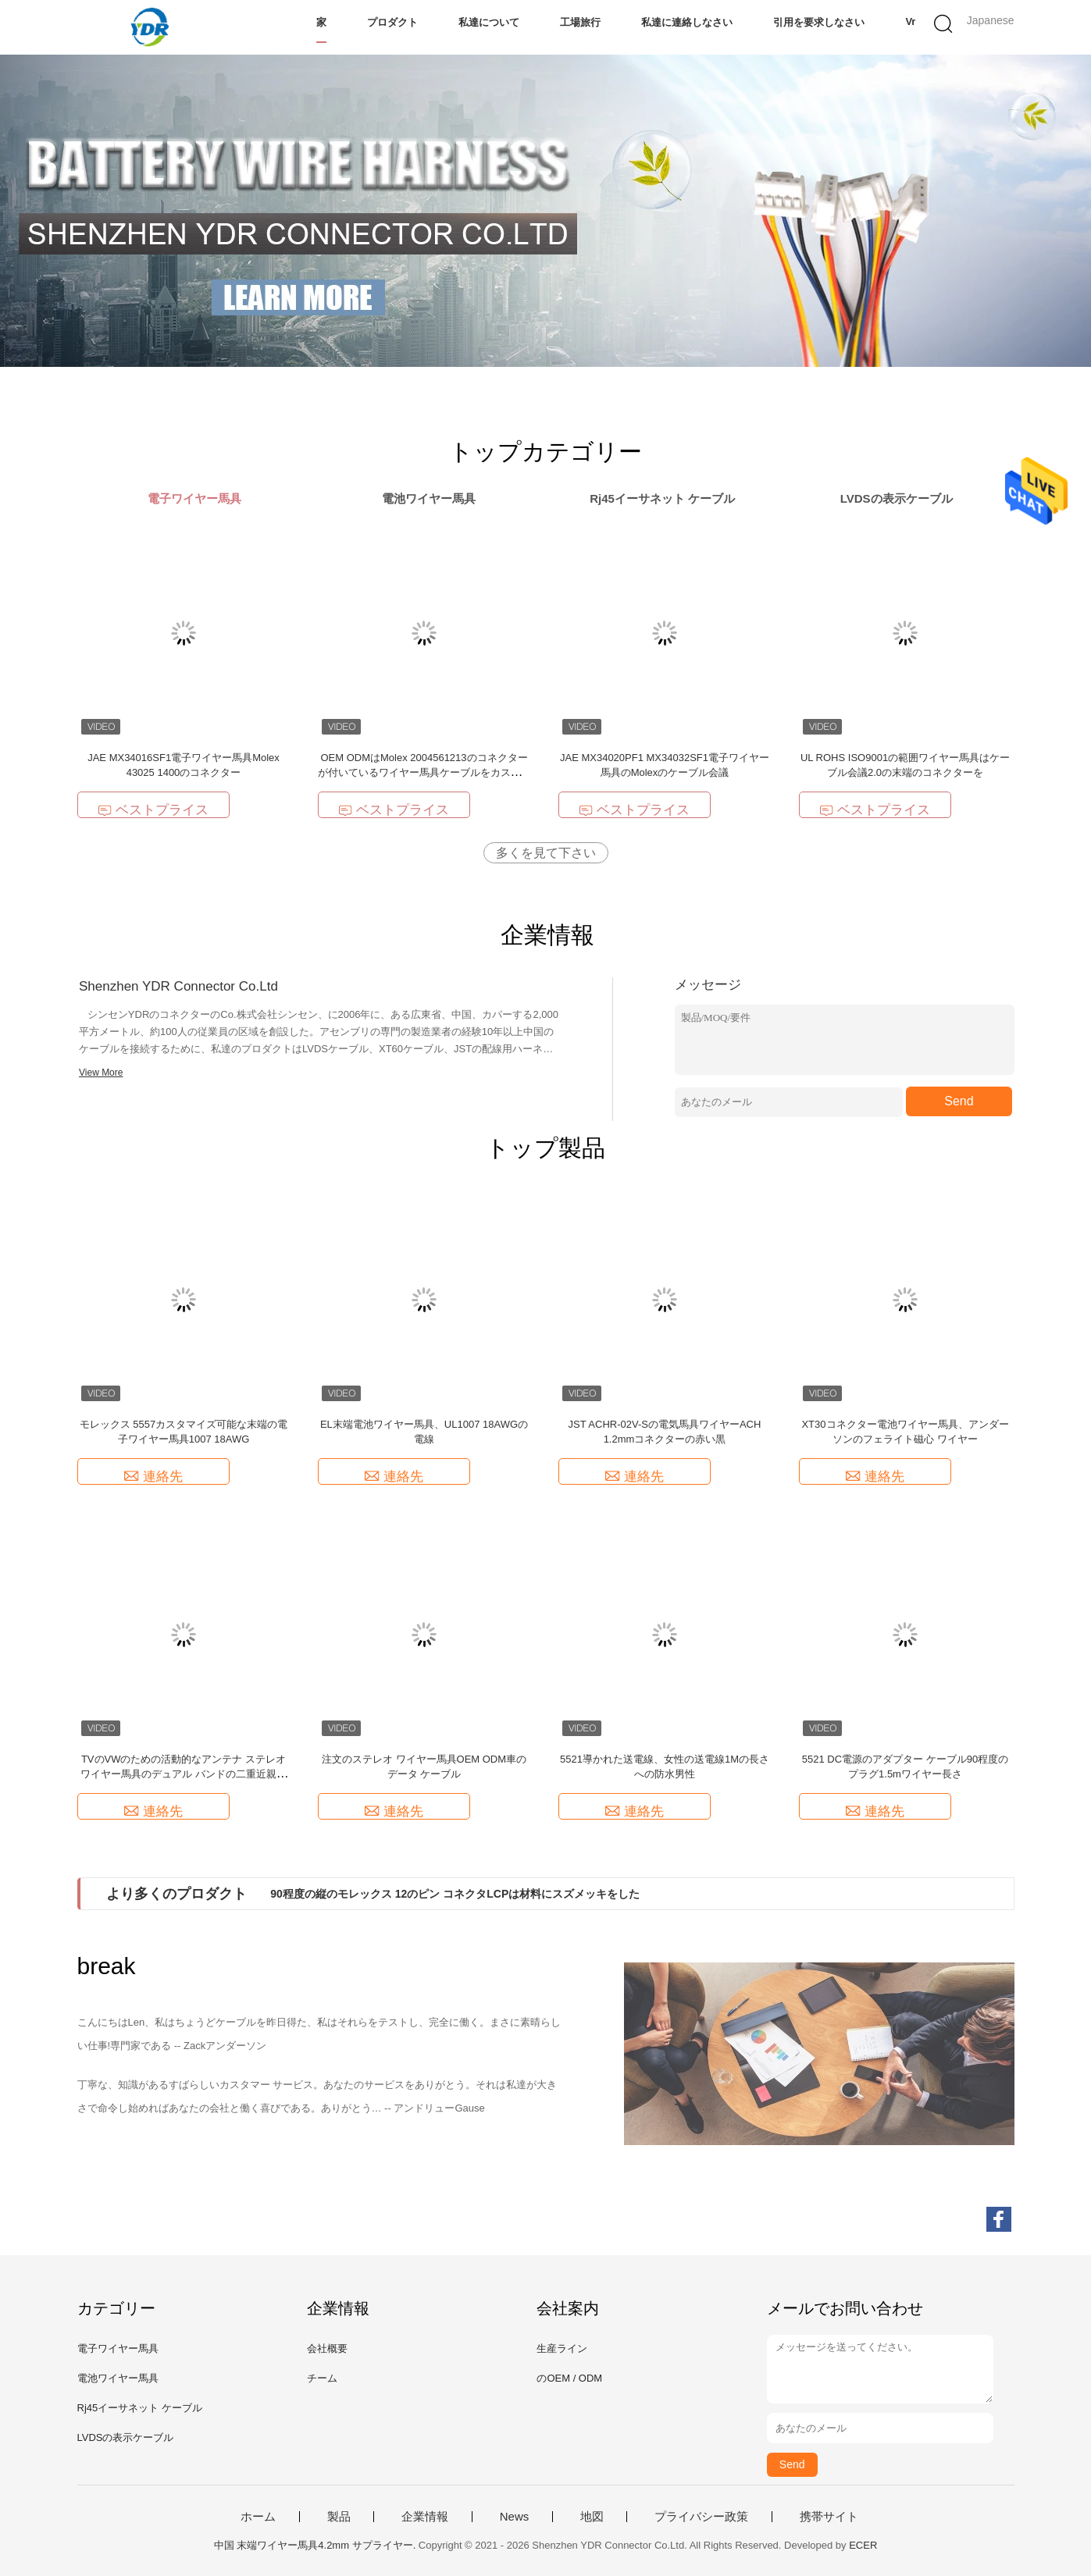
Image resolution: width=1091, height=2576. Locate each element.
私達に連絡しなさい (687, 22)
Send (958, 1101)
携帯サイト (829, 2516)
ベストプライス (153, 809)
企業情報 (424, 2516)
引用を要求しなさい (819, 22)
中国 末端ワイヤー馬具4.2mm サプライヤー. (316, 2545)
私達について (488, 22)
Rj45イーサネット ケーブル (139, 2408)
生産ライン (562, 2348)
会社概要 (327, 2348)
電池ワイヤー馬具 (118, 2378)
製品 (339, 2516)
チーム (322, 2378)
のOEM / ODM (569, 2378)
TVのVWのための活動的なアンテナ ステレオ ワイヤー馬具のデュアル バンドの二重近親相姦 (183, 1774)
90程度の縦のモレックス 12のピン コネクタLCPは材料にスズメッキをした (455, 1894)
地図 (592, 2516)
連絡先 (153, 1476)
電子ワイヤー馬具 (118, 2348)
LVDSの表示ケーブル (125, 2437)
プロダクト (392, 22)
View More (101, 1072)
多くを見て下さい (546, 852)
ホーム (258, 2516)
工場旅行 (580, 22)
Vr (910, 21)
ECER (863, 2545)
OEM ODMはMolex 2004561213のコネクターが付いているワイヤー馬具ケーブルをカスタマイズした (424, 772)
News (514, 2516)
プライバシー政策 (701, 2516)
